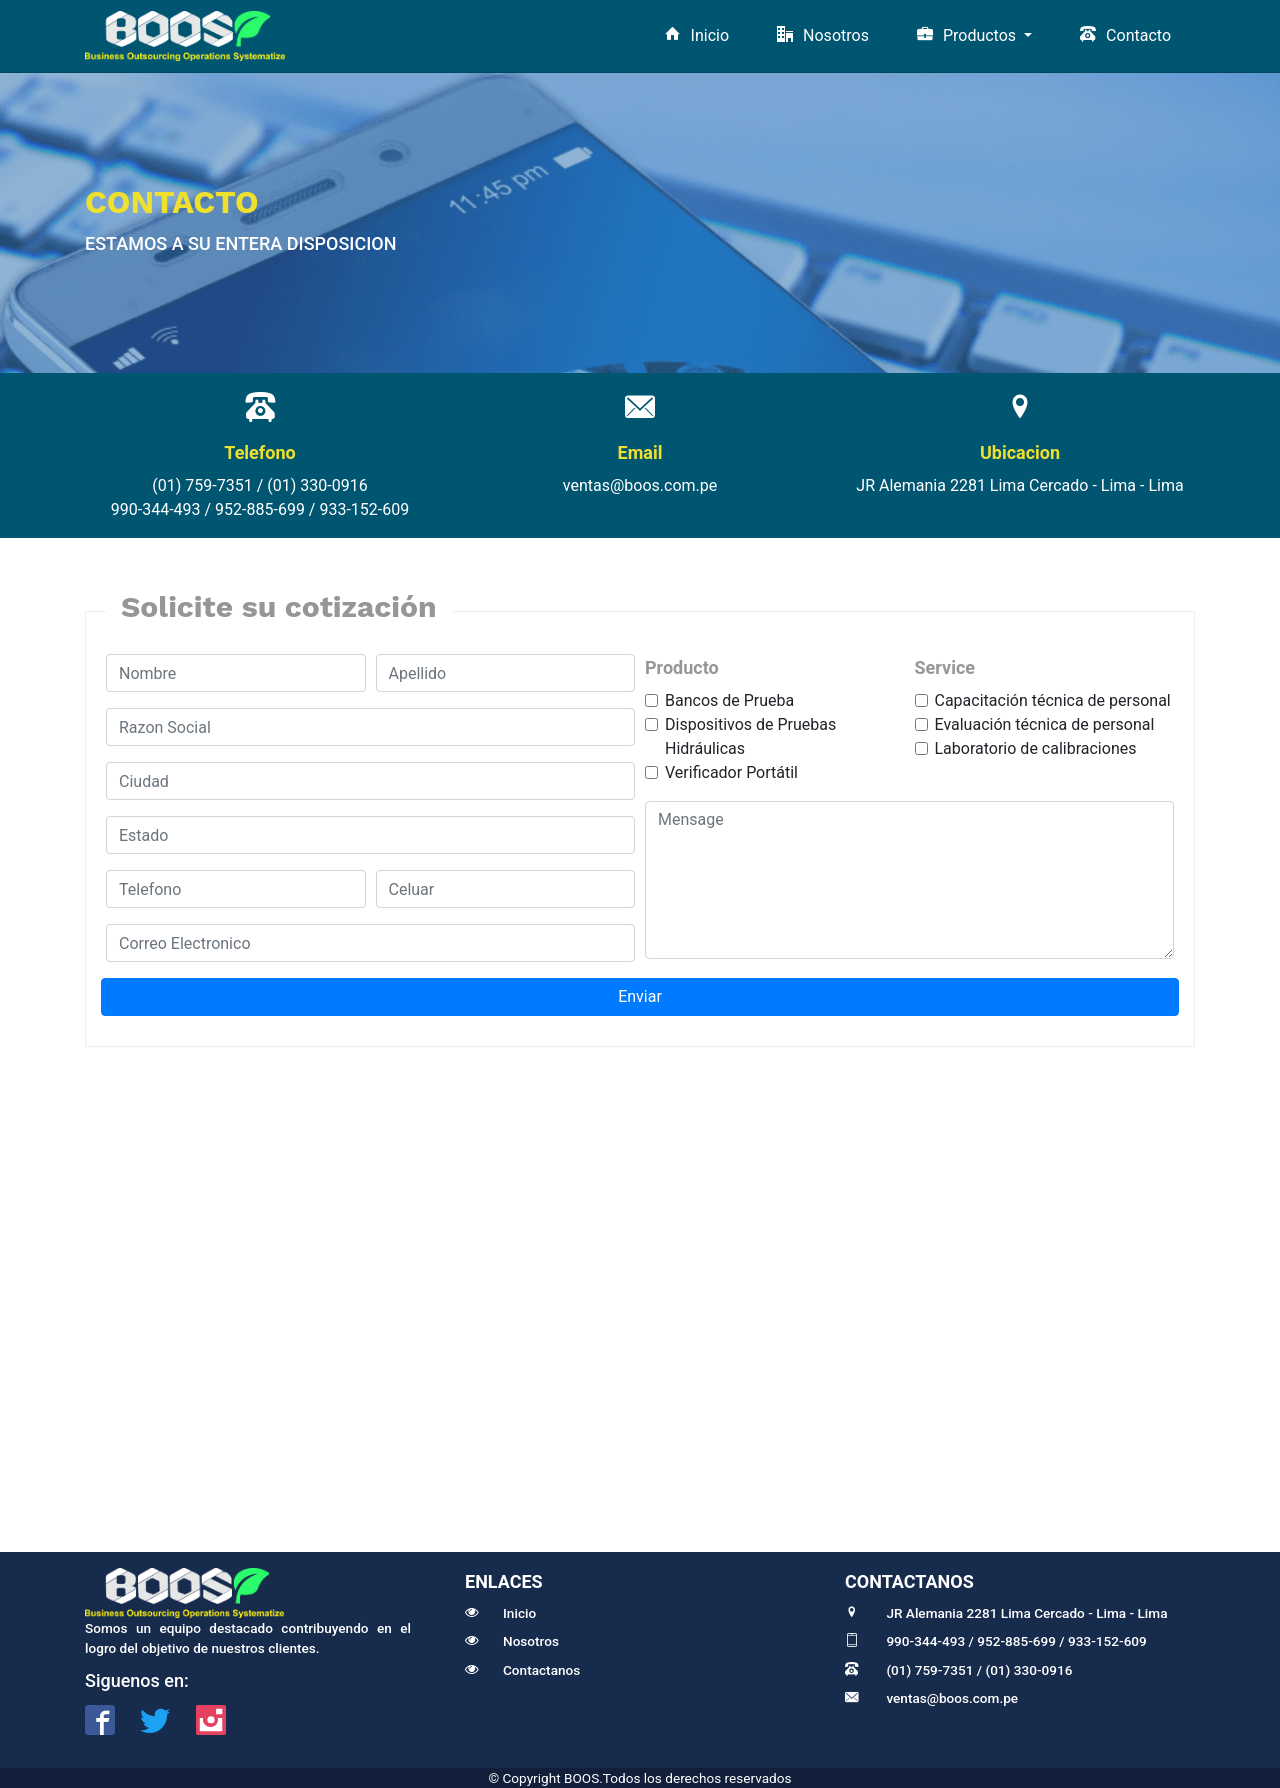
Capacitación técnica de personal (1053, 700)
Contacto (1125, 35)
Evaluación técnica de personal (1045, 724)
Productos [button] (968, 35)
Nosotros (823, 35)
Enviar (640, 996)
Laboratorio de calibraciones (1036, 748)
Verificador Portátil (731, 772)
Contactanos (522, 1670)
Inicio (697, 35)
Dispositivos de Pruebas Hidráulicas (750, 736)
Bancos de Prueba (729, 700)
